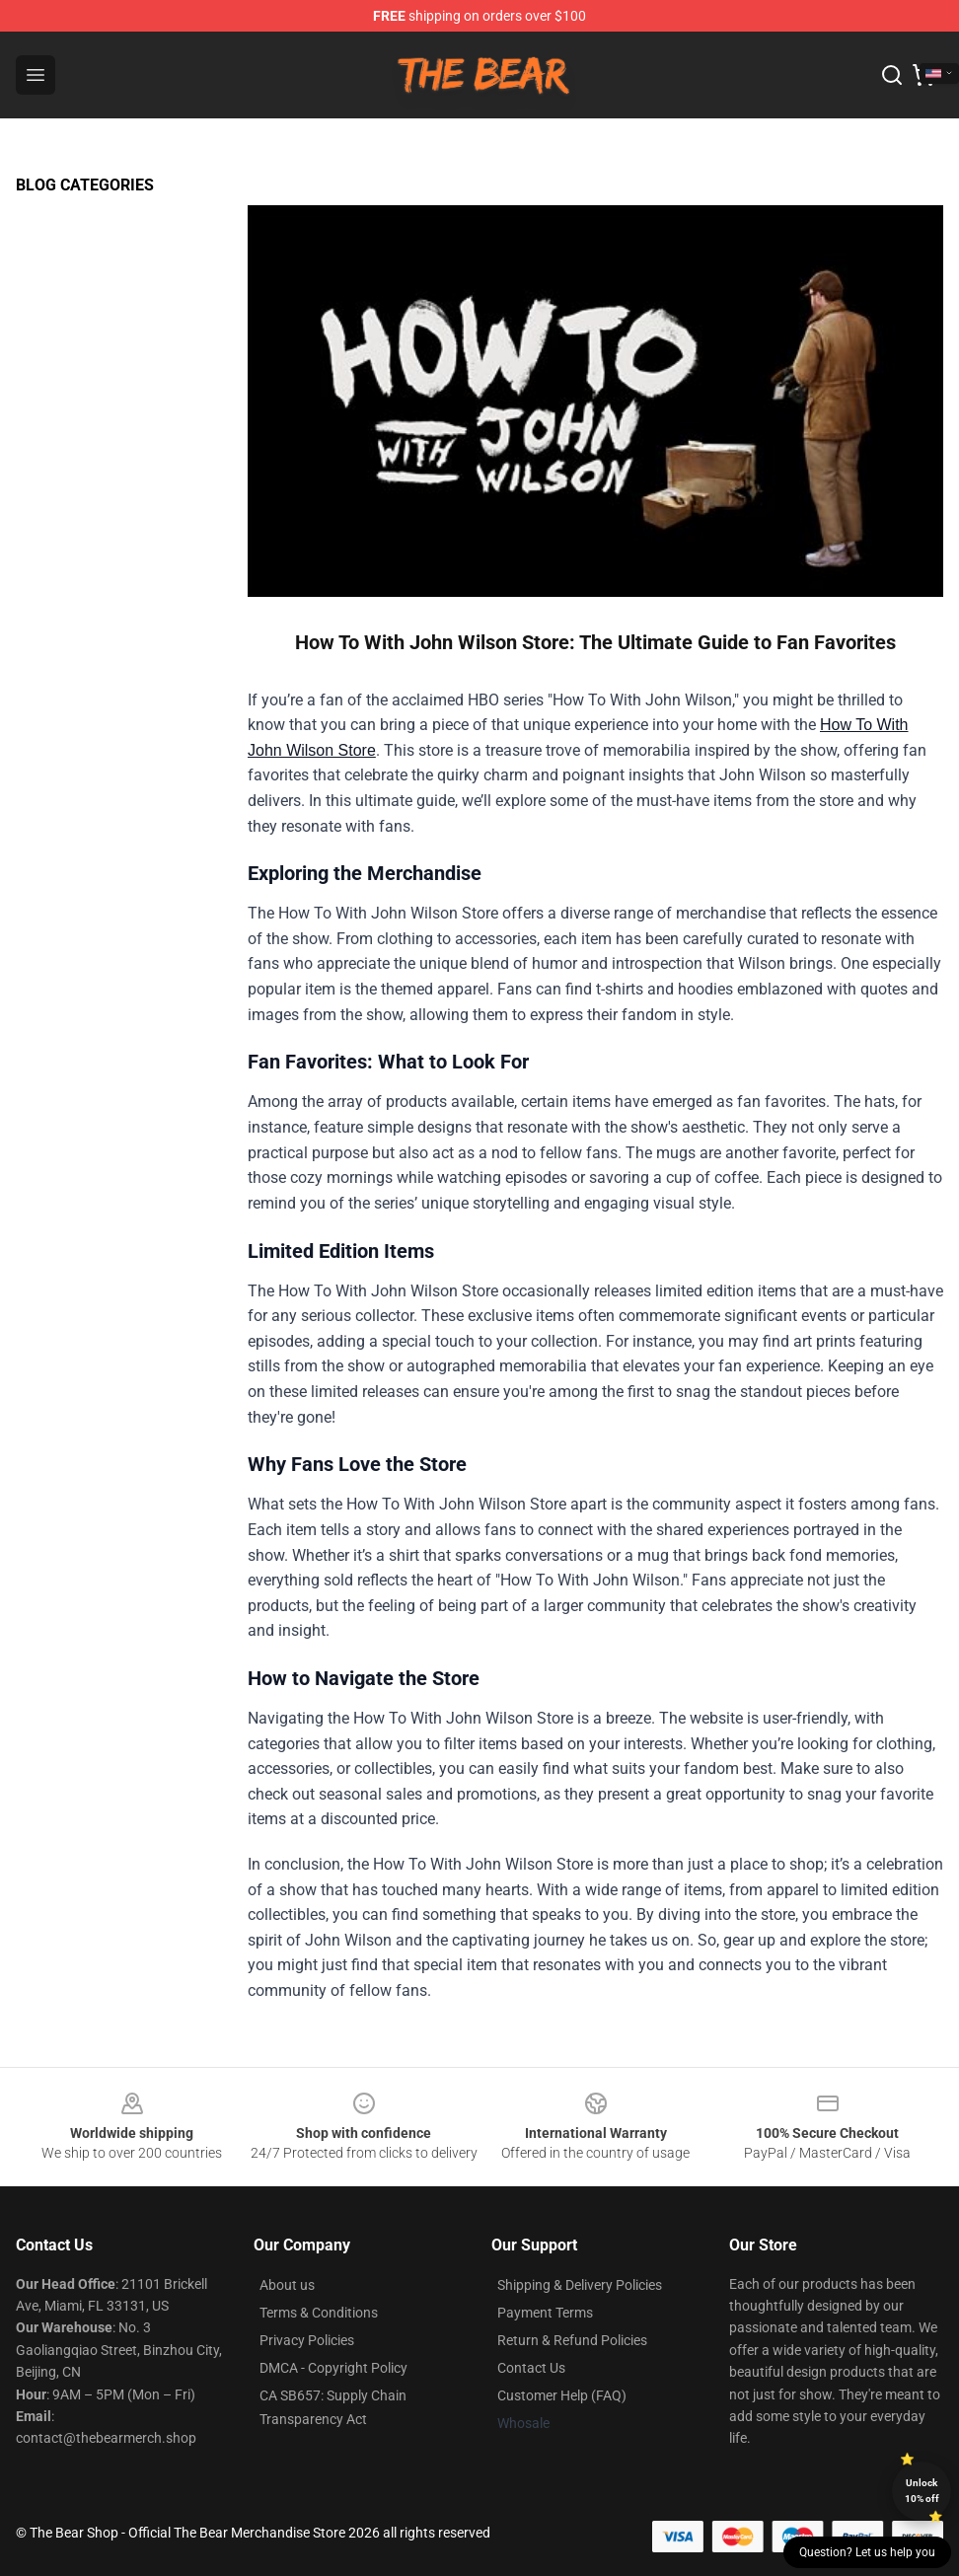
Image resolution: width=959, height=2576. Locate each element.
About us (287, 2285)
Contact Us (531, 2368)
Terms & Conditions (318, 2312)
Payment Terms (545, 2312)
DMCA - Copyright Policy (333, 2368)
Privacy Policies (306, 2340)
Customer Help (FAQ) (562, 2395)
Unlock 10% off (922, 2490)
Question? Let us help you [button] (867, 2552)
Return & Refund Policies (572, 2340)
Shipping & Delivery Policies (579, 2285)
